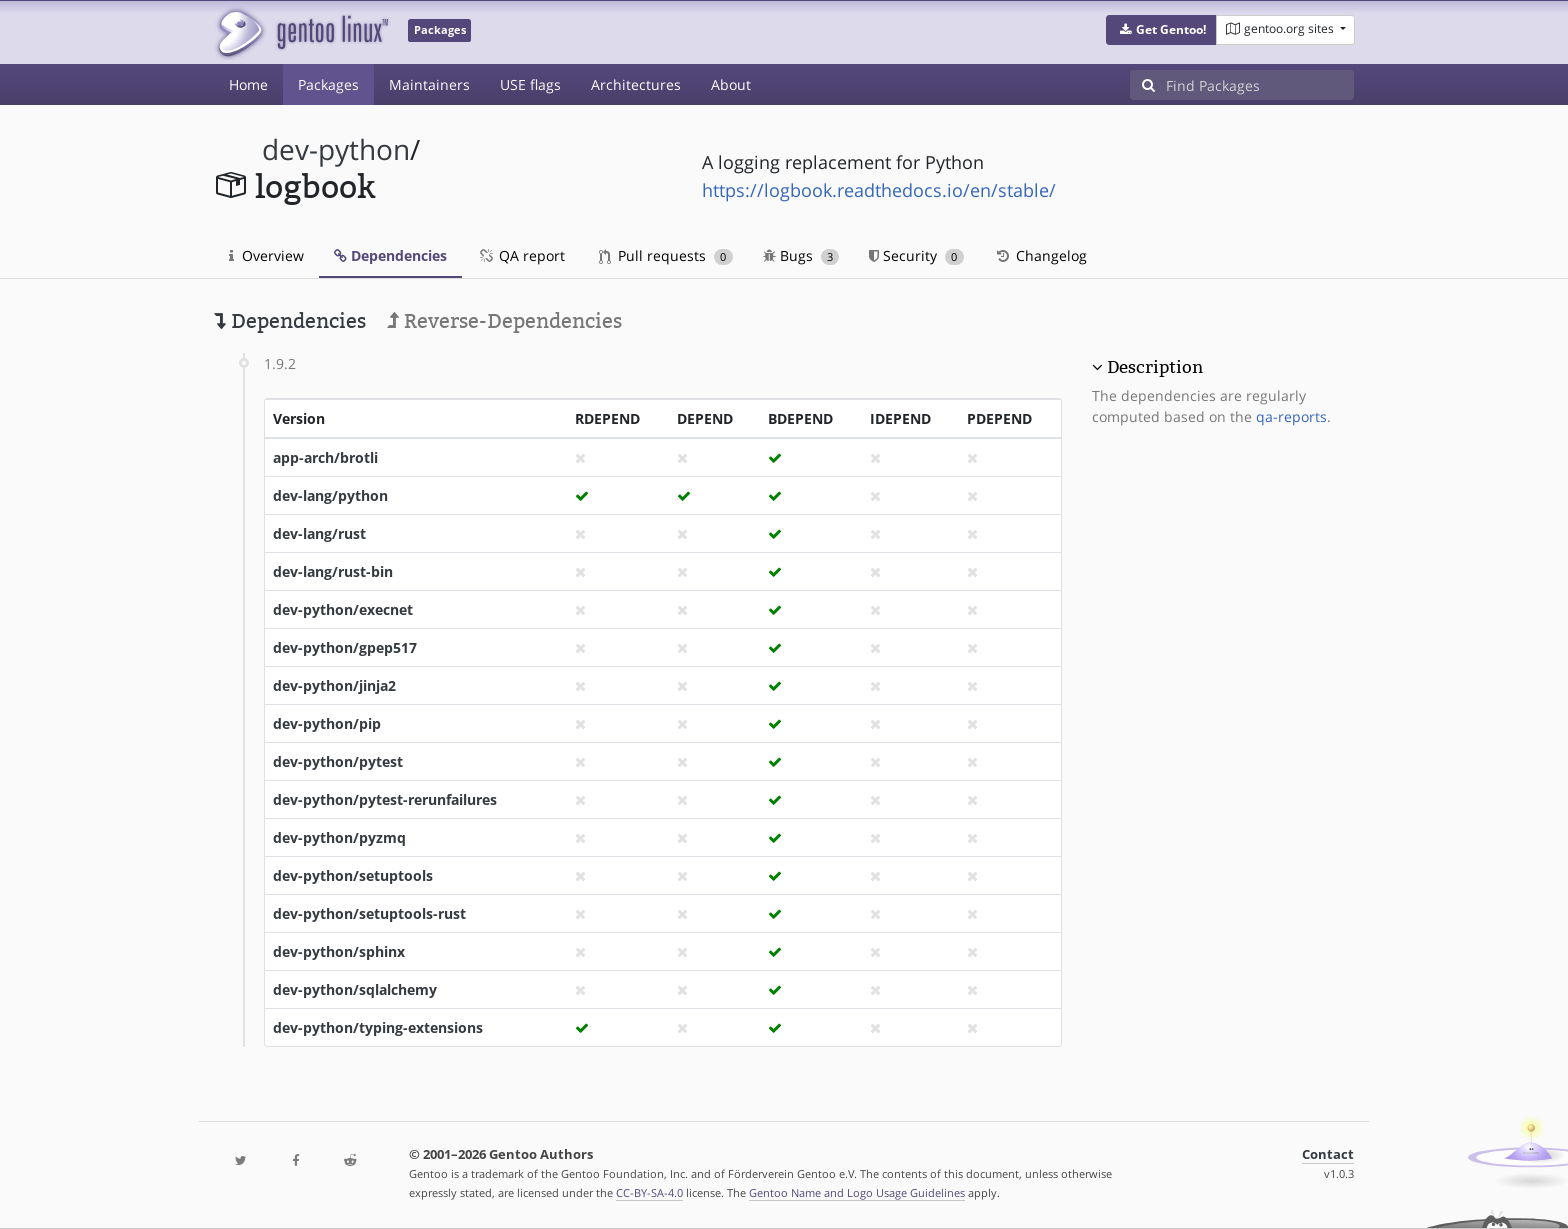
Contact (1328, 1154)
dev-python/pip (327, 723)
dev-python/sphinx (339, 951)
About (731, 84)
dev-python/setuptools (353, 875)
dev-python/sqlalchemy (355, 989)
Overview (266, 255)
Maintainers (429, 84)
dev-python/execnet (343, 609)
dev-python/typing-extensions (378, 1027)
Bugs (801, 255)
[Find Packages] (1260, 85)
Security (916, 255)
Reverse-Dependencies (504, 321)
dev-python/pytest (338, 761)
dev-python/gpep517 (345, 647)
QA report (521, 255)
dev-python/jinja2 (334, 685)
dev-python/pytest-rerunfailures (385, 799)
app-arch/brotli (325, 457)
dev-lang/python (330, 495)
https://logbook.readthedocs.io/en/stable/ (879, 190)
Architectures (636, 84)
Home (248, 84)
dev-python (336, 149)
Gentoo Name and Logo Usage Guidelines (857, 1192)
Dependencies (390, 255)
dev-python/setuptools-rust (369, 913)
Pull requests (666, 255)
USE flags (530, 84)
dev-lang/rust (319, 533)
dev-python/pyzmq (339, 837)
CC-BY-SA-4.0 (649, 1192)
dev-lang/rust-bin (333, 571)
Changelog (1040, 255)
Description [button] (1155, 367)
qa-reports (1291, 416)
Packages (328, 84)
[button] (1161, 30)
